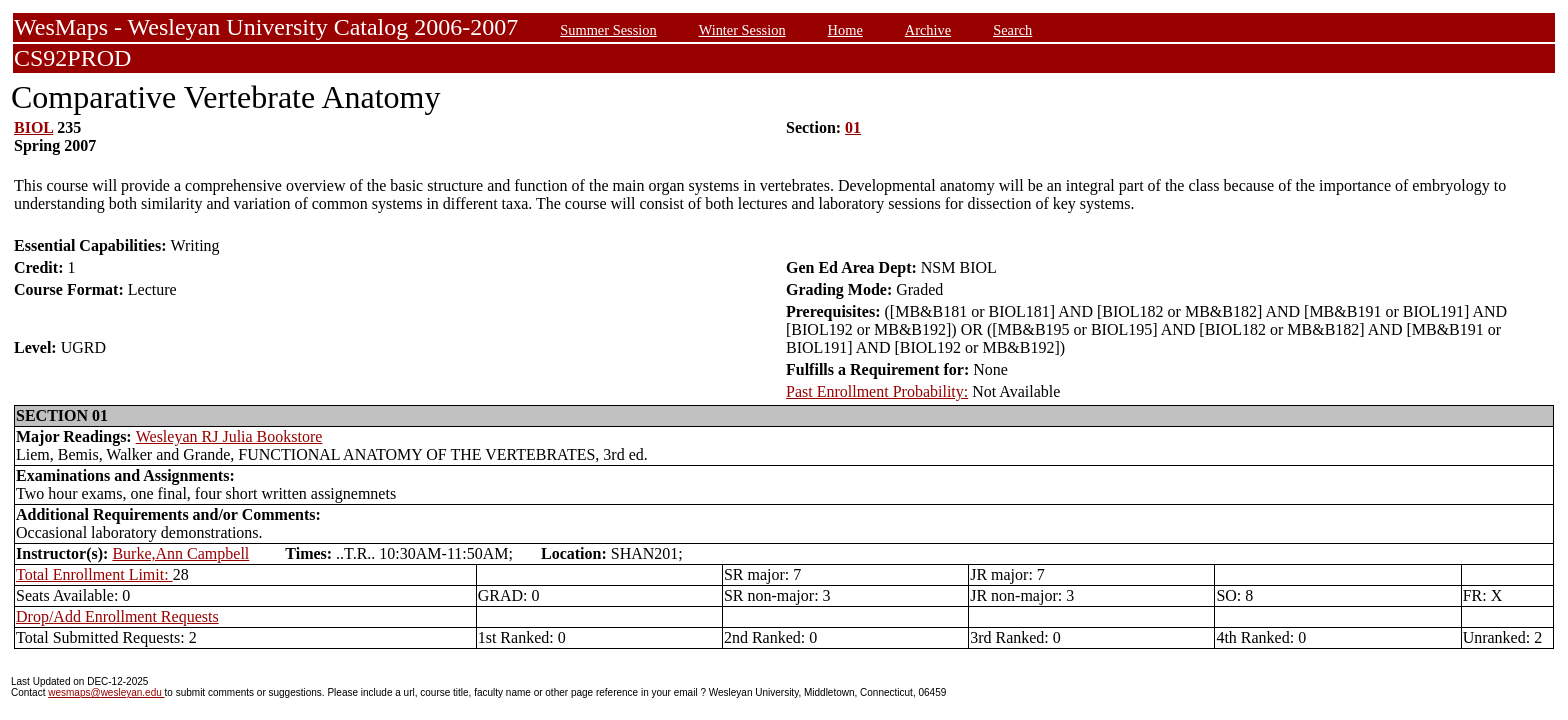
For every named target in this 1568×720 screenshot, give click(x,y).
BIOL (33, 127)
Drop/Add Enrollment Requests (117, 616)
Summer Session (608, 30)
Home (845, 30)
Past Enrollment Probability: (877, 391)
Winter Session (742, 30)
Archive (928, 30)
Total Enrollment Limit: (94, 574)
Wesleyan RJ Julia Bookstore (229, 436)
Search (1012, 30)
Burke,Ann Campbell (180, 553)
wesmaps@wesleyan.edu (106, 692)
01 (853, 127)
